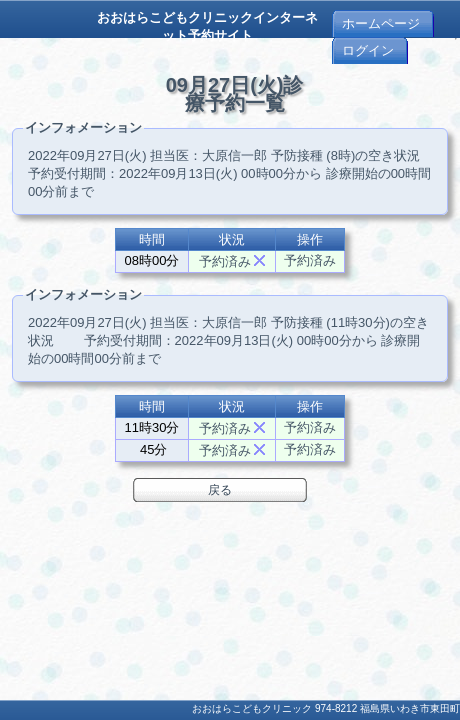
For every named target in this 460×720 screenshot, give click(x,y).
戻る (220, 490)
